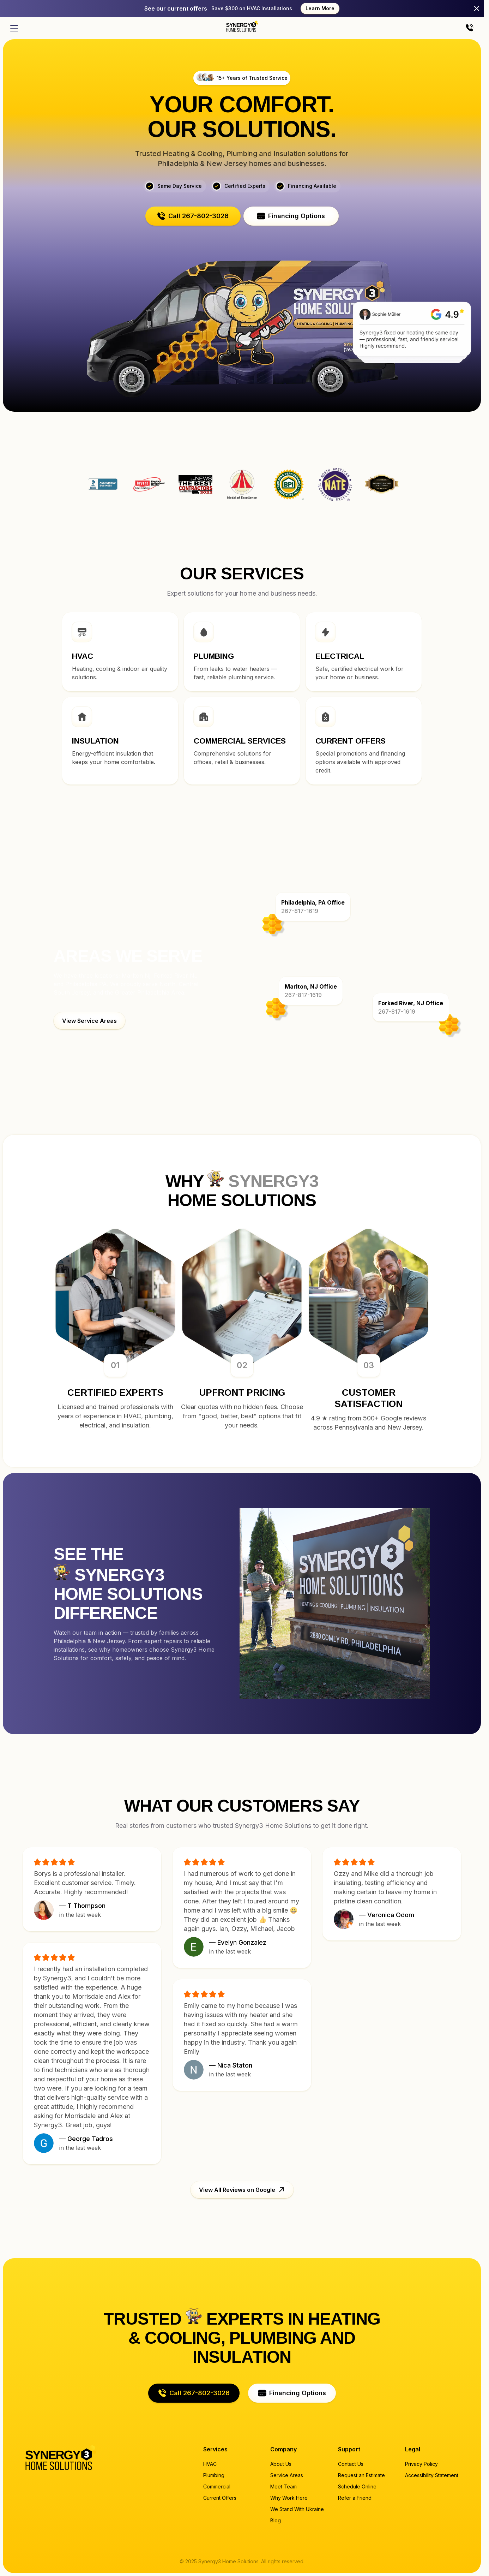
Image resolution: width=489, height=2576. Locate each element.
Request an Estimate (361, 2475)
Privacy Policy (421, 2464)
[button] (193, 216)
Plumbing (213, 2475)
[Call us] (470, 28)
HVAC (210, 2464)
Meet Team (283, 2486)
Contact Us (350, 2464)
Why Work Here (289, 2498)
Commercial (216, 2486)
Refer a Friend (355, 2498)
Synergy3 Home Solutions (381, 484)
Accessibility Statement (431, 2475)
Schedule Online (357, 2486)
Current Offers (219, 2498)
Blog (275, 2520)
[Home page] (242, 26)
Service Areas (286, 2475)
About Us (280, 2464)
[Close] (477, 8)
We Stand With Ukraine (297, 2509)
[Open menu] (14, 28)
